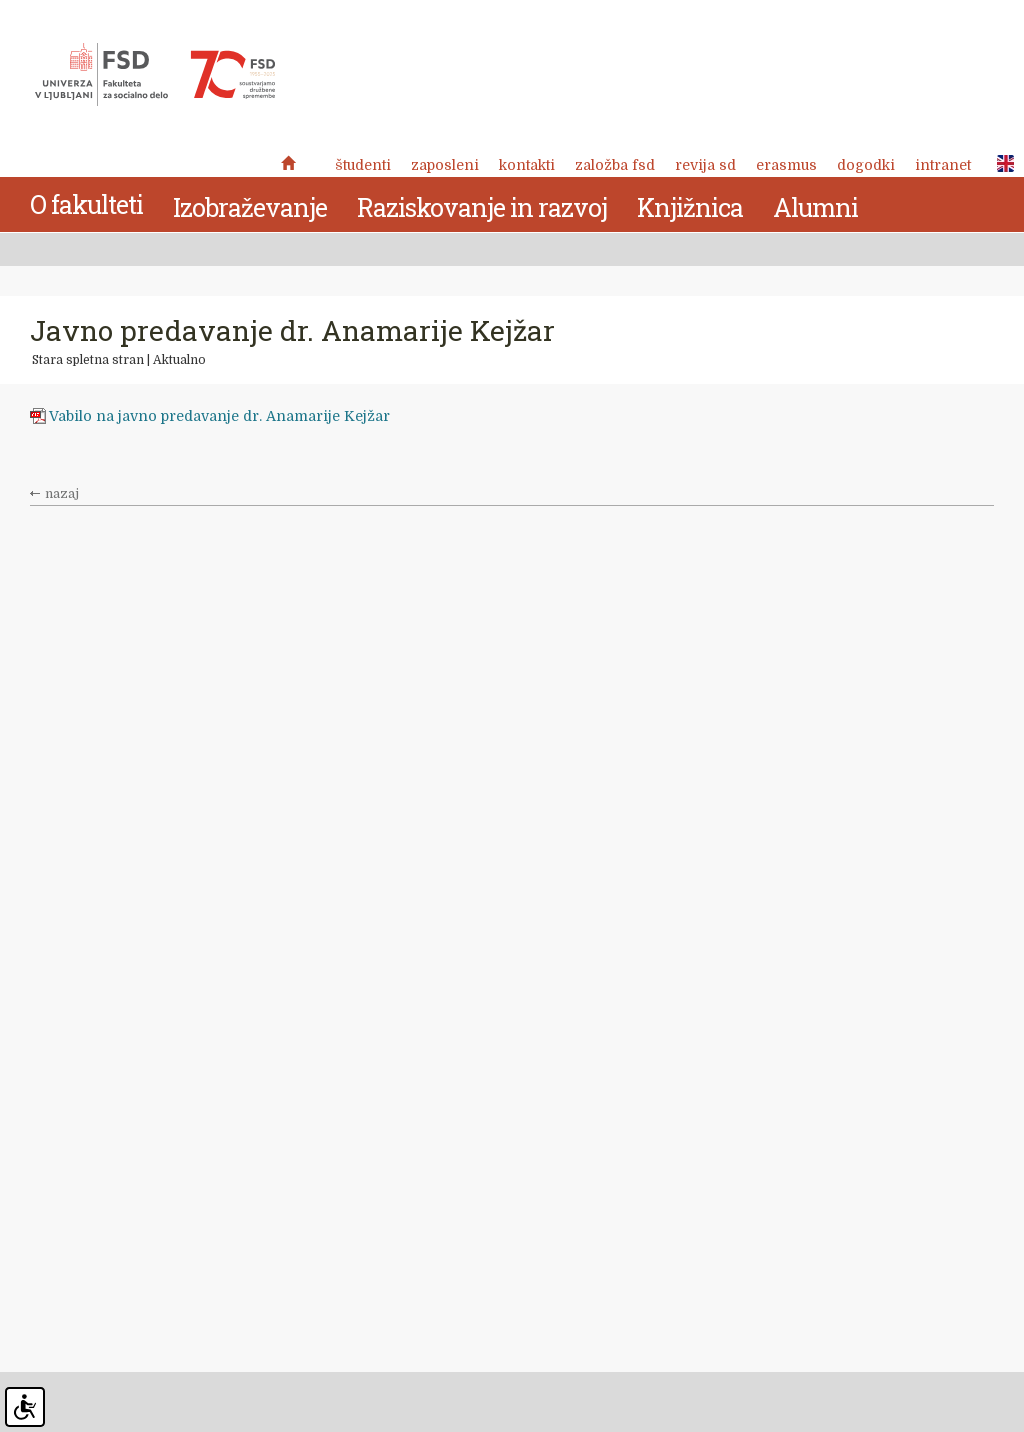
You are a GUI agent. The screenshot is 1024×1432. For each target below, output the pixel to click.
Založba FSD (615, 165)
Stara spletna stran (88, 360)
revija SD (705, 165)
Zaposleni (445, 165)
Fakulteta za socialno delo (155, 75)
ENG (1000, 164)
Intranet (943, 165)
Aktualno (179, 360)
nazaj (62, 494)
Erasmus (786, 165)
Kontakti (527, 165)
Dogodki (866, 165)
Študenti (363, 165)
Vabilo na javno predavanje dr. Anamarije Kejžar (221, 416)
